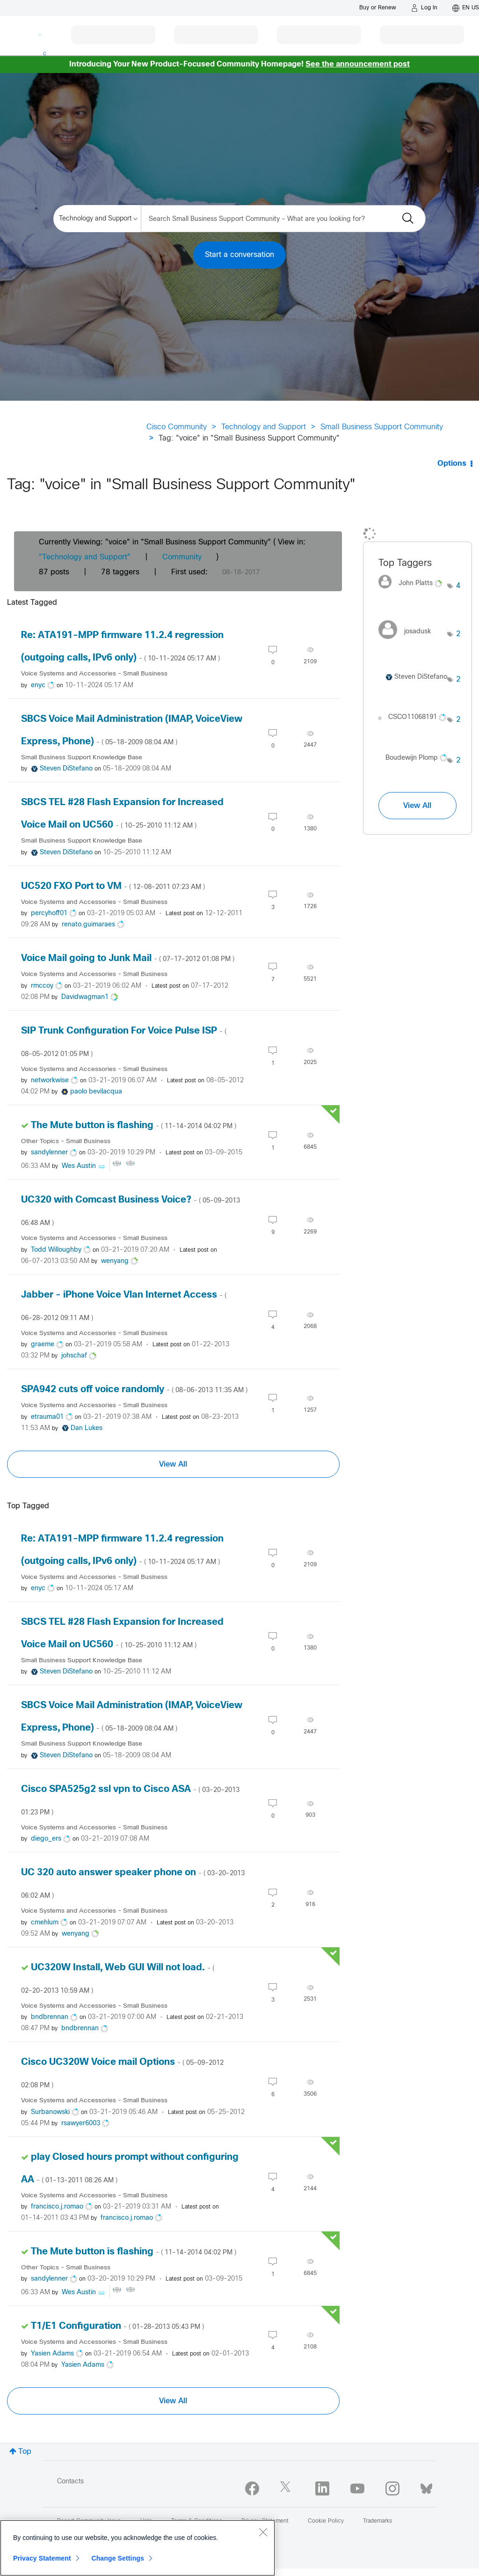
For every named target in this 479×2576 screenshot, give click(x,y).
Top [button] (24, 2451)
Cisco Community (176, 427)
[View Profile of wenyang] (115, 1261)
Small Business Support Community (381, 427)
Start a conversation (239, 254)
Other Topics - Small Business (65, 1141)
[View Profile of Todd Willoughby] (56, 1250)
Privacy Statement (42, 2558)
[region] (137, 2548)
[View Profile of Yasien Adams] (52, 2354)
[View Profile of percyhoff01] (49, 913)
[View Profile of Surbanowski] (50, 2112)
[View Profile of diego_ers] (46, 1839)
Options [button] (451, 463)
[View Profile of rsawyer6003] (80, 2124)
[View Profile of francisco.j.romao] (57, 2207)
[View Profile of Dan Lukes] (86, 1428)
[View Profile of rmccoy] (42, 986)
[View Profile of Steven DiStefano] (66, 769)
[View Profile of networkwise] (50, 1081)
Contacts (70, 2482)
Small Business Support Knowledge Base (81, 758)
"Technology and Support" (85, 557)
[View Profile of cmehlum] (44, 1923)
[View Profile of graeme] (42, 1345)
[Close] (263, 2532)
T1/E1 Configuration (117, 2326)
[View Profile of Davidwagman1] (85, 997)
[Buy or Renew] (377, 8)
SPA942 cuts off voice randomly (134, 1389)
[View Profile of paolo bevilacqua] (96, 1092)
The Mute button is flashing (133, 1125)
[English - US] (465, 8)
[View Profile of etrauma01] (47, 1417)
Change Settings (117, 2558)
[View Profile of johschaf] (74, 1356)
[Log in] (424, 8)
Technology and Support (263, 427)
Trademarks (377, 2521)
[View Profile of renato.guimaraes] (88, 925)
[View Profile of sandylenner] (49, 1153)
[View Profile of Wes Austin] (79, 1166)
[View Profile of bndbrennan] (49, 2017)
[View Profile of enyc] (38, 686)
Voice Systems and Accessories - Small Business (94, 674)
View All (173, 1464)
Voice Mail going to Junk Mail (127, 958)
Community (182, 557)
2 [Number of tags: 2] (458, 634)
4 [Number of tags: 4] (458, 585)
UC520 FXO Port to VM (113, 886)
